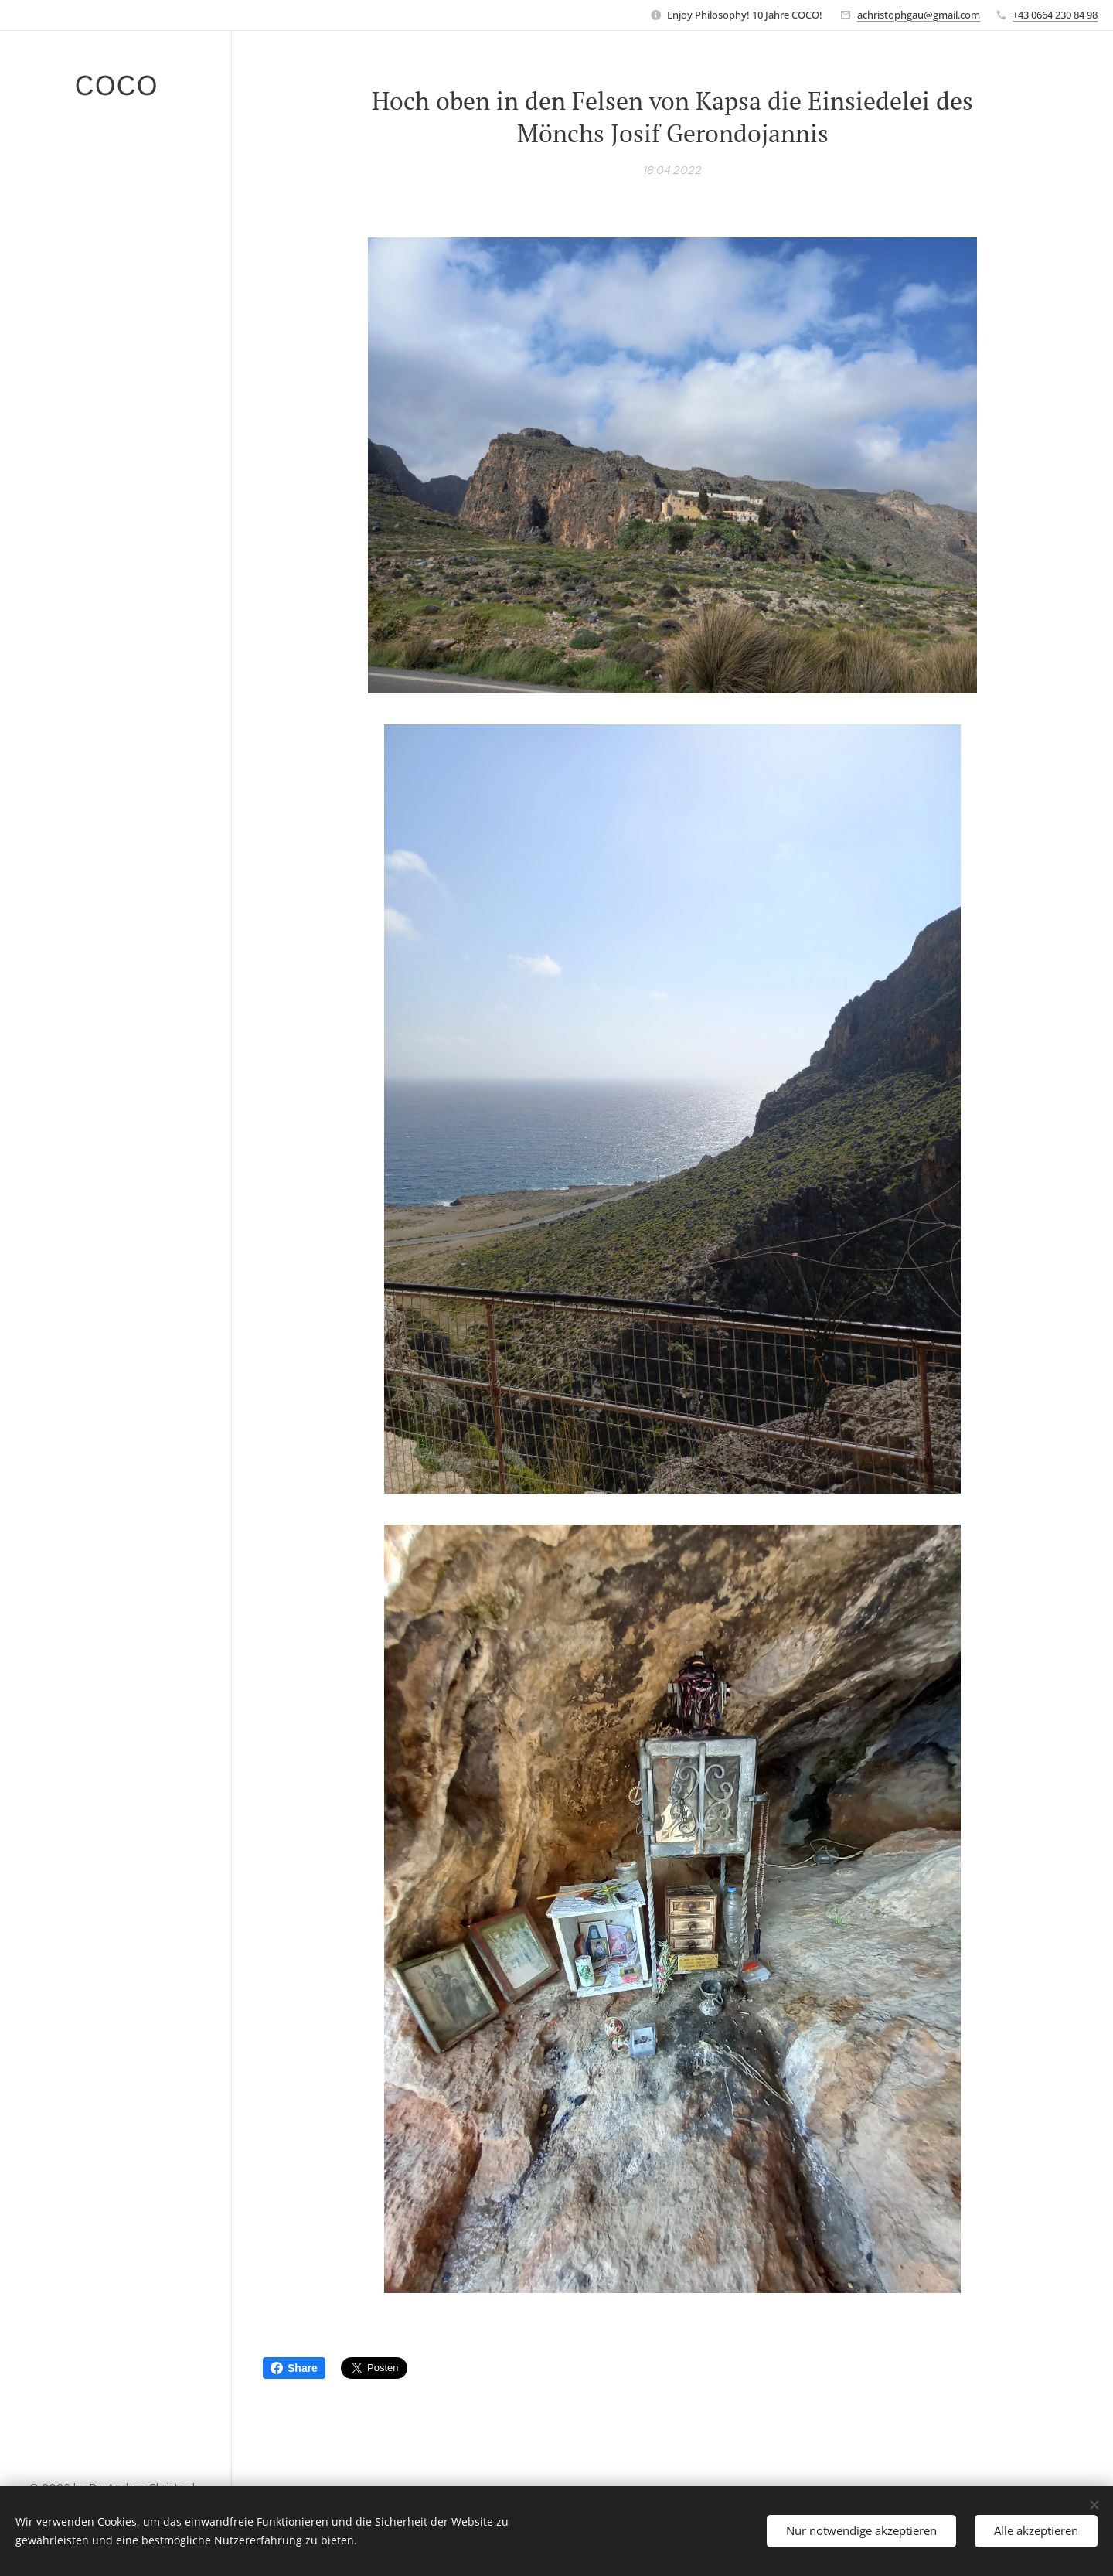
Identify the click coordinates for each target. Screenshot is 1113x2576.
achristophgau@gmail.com (918, 15)
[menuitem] (116, 1042)
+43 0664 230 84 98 (1055, 15)
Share (294, 2368)
